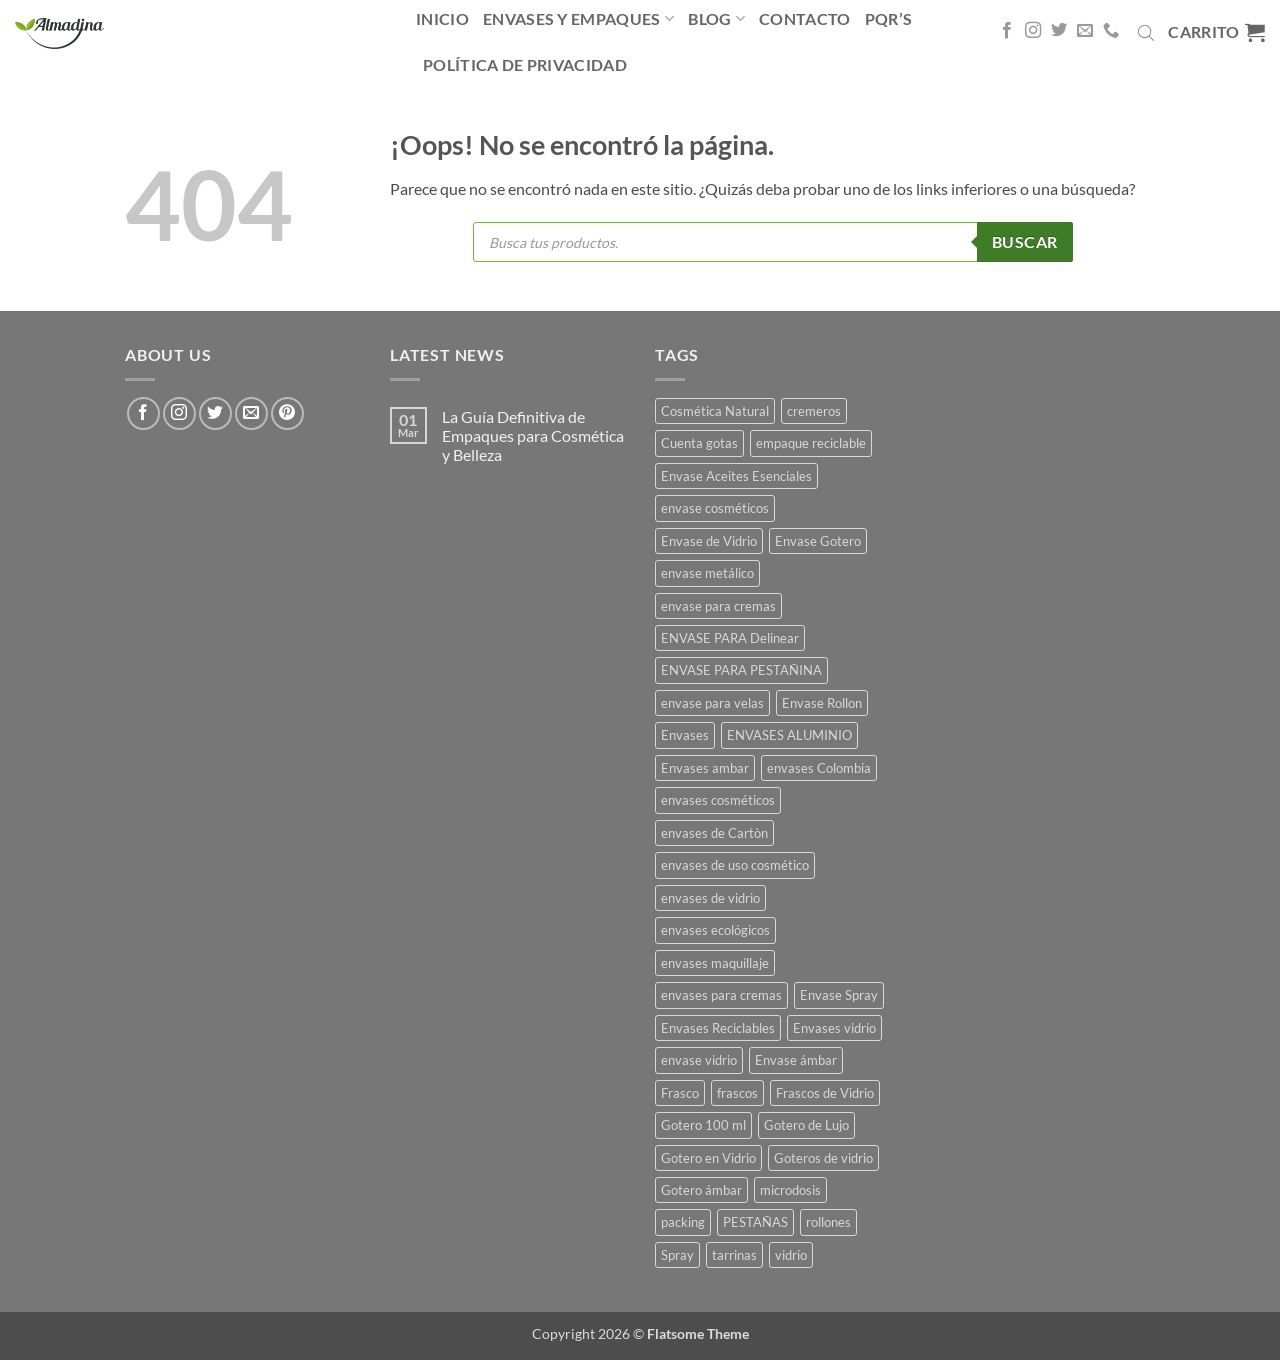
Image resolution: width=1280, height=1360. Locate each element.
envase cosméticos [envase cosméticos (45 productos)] (715, 508)
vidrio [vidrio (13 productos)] (791, 1255)
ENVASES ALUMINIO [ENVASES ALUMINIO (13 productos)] (789, 735)
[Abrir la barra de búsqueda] (1146, 32)
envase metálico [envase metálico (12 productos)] (707, 573)
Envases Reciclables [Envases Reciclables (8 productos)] (718, 1028)
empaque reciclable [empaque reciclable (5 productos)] (811, 443)
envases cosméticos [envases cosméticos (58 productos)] (718, 800)
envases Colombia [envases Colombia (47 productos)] (819, 768)
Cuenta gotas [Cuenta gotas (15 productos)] (699, 443)
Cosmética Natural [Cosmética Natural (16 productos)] (715, 411)
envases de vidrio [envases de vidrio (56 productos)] (710, 898)
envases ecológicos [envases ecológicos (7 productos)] (715, 930)
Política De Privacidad (525, 64)
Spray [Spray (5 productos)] (677, 1255)
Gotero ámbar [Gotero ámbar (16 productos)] (701, 1190)
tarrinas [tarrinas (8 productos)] (734, 1255)
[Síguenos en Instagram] (1033, 31)
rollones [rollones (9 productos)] (828, 1222)
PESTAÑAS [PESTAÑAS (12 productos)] (755, 1222)
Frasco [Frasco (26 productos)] (680, 1093)
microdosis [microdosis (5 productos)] (790, 1190)
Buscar (1025, 242)
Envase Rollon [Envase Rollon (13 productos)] (822, 703)
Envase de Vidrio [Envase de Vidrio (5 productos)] (709, 541)
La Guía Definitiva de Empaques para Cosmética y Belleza (533, 435)
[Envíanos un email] (1085, 31)
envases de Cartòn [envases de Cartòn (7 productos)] (714, 833)
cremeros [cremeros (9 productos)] (814, 411)
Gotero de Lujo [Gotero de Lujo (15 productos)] (806, 1125)
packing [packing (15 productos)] (683, 1222)
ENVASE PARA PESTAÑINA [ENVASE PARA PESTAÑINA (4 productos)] (741, 670)
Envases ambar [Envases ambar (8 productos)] (705, 768)
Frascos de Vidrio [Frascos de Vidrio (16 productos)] (825, 1093)
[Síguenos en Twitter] (1059, 31)
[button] (1216, 32)
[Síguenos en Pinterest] (287, 413)
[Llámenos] (1111, 31)
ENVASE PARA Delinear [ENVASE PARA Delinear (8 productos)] (730, 638)
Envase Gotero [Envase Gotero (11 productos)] (818, 541)
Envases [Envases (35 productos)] (685, 735)
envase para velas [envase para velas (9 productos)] (712, 703)
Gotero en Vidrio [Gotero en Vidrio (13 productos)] (708, 1158)
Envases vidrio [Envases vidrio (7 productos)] (834, 1028)
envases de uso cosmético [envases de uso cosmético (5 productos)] (735, 865)
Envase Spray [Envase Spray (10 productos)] (839, 995)
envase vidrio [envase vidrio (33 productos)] (699, 1060)
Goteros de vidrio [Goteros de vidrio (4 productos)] (823, 1158)
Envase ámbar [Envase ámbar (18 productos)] (796, 1060)
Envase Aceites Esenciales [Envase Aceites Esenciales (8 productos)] (736, 476)
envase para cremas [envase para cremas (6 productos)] (718, 606)
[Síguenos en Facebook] (1007, 31)
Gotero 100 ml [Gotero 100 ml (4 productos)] (703, 1125)
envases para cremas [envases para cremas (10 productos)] (721, 995)
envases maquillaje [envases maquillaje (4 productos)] (715, 963)
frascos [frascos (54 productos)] (737, 1093)
